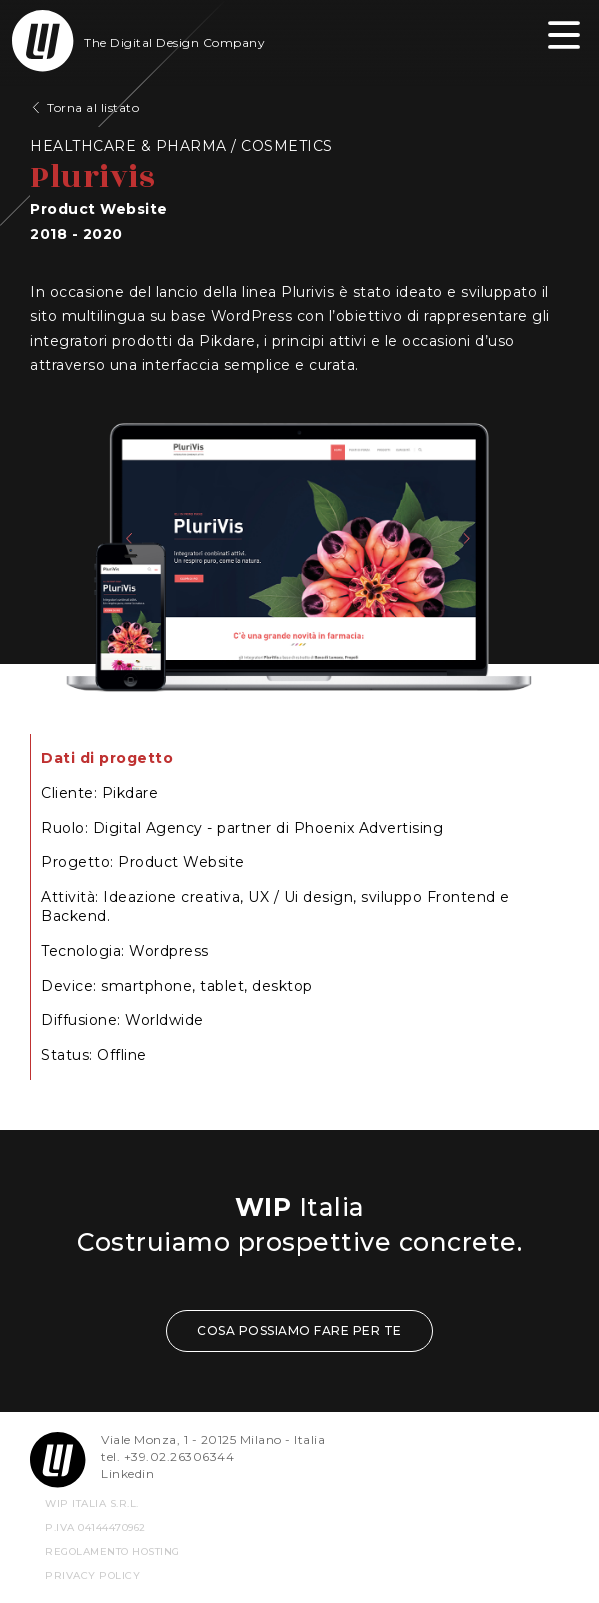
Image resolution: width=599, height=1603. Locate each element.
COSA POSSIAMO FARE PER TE (299, 1330)
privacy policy (92, 1575)
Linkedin (127, 1473)
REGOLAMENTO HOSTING (112, 1551)
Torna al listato (93, 107)
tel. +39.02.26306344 (167, 1456)
